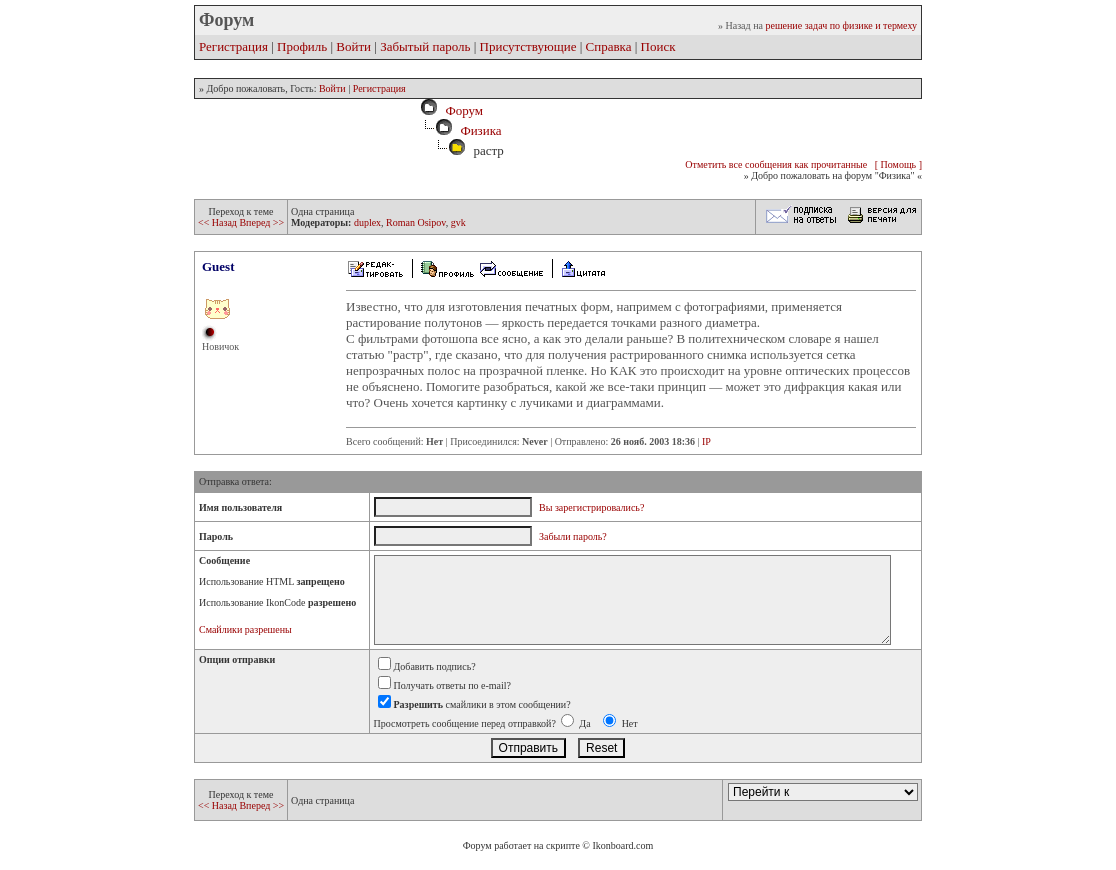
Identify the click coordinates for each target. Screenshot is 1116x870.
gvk (458, 222)
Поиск (658, 46)
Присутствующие (528, 46)
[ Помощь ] (898, 164)
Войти (353, 46)
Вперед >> (261, 222)
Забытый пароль (425, 46)
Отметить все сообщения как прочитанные (776, 164)
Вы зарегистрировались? (591, 507)
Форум (461, 110)
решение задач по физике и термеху (841, 25)
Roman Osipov (416, 222)
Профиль (302, 46)
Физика (480, 130)
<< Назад (218, 222)
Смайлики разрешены (245, 629)
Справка (609, 46)
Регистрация (233, 46)
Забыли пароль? (573, 536)
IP (706, 441)
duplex (367, 222)
